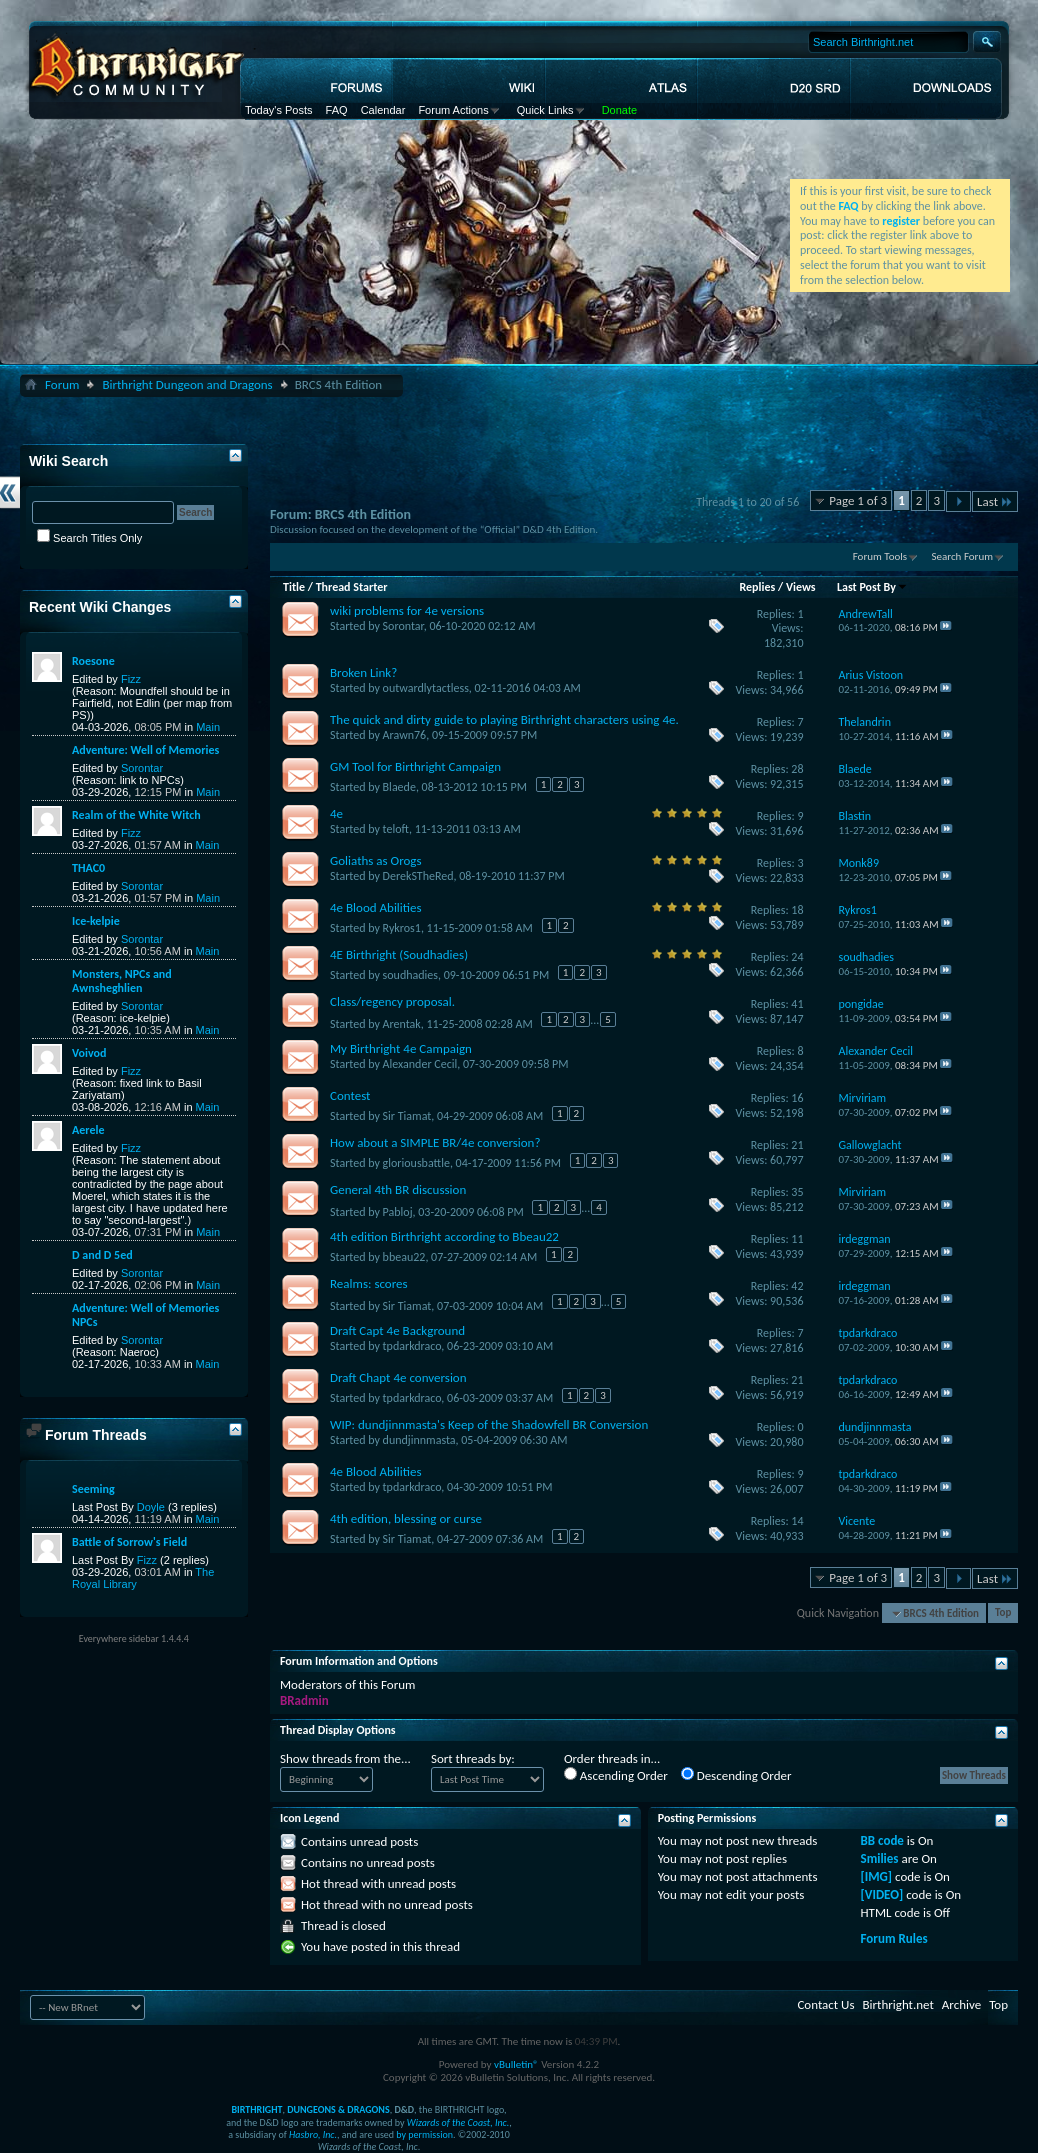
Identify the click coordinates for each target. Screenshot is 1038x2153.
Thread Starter (352, 587)
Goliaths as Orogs (376, 860)
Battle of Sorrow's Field (129, 1542)
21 (797, 1145)
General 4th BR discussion (398, 1189)
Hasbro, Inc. (313, 2134)
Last (995, 501)
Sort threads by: (473, 1758)
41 (797, 1004)
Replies (758, 587)
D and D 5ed (102, 1255)
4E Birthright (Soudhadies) (399, 954)
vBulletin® (516, 2064)
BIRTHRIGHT (256, 2109)
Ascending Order (616, 1775)
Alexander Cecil (420, 1064)
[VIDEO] (882, 1894)
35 (797, 1192)
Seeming (93, 1489)
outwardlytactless (426, 688)
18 (797, 910)
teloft (396, 829)
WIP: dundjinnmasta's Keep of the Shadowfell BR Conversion (489, 1424)
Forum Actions (453, 110)
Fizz (131, 679)
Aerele (88, 1130)
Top (1003, 1613)
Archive (961, 2004)
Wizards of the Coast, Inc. (458, 2122)
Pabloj (398, 1211)
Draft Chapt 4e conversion (398, 1377)
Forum (62, 384)
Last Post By (872, 587)
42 (797, 1286)
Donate (619, 110)
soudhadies (410, 975)
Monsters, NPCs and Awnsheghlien (122, 981)
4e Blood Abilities (376, 907)
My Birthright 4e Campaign (401, 1048)
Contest (350, 1095)
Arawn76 (405, 735)
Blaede (399, 787)
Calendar (383, 110)
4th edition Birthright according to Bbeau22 (444, 1236)
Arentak (402, 1023)
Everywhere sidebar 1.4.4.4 (134, 1638)
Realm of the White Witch (136, 815)
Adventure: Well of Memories (145, 750)
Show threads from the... (345, 1758)
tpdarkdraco (412, 1346)
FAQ (337, 110)
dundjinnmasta (419, 1440)
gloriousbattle (416, 1163)
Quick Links (545, 110)
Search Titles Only (89, 538)
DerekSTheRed (418, 876)
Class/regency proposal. (392, 1001)
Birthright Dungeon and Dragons (187, 384)
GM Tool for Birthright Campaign (415, 766)
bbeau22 (404, 1257)
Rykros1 (402, 928)
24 (797, 957)
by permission (424, 2134)
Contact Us (825, 2004)
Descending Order (736, 1775)
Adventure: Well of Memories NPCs (145, 1315)
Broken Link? (363, 672)
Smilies (880, 1858)
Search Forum (963, 556)
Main (208, 727)
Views (801, 587)
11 (797, 1239)
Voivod (89, 1053)
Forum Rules (894, 1938)
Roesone (93, 661)
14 (797, 1521)
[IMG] (877, 1876)
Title (294, 587)
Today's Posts (279, 110)
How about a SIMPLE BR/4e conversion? (435, 1142)
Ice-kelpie (96, 921)
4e (336, 813)
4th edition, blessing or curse (406, 1518)
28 (797, 769)
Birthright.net (897, 2004)
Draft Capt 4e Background (397, 1330)
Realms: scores (369, 1283)
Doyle (151, 1507)
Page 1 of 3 (858, 500)
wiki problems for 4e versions (407, 610)
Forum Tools (880, 556)
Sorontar (403, 626)
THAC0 (88, 868)
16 (797, 1098)
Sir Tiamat (407, 1116)
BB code (882, 1840)
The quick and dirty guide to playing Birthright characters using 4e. (504, 719)
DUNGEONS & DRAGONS (338, 2109)
